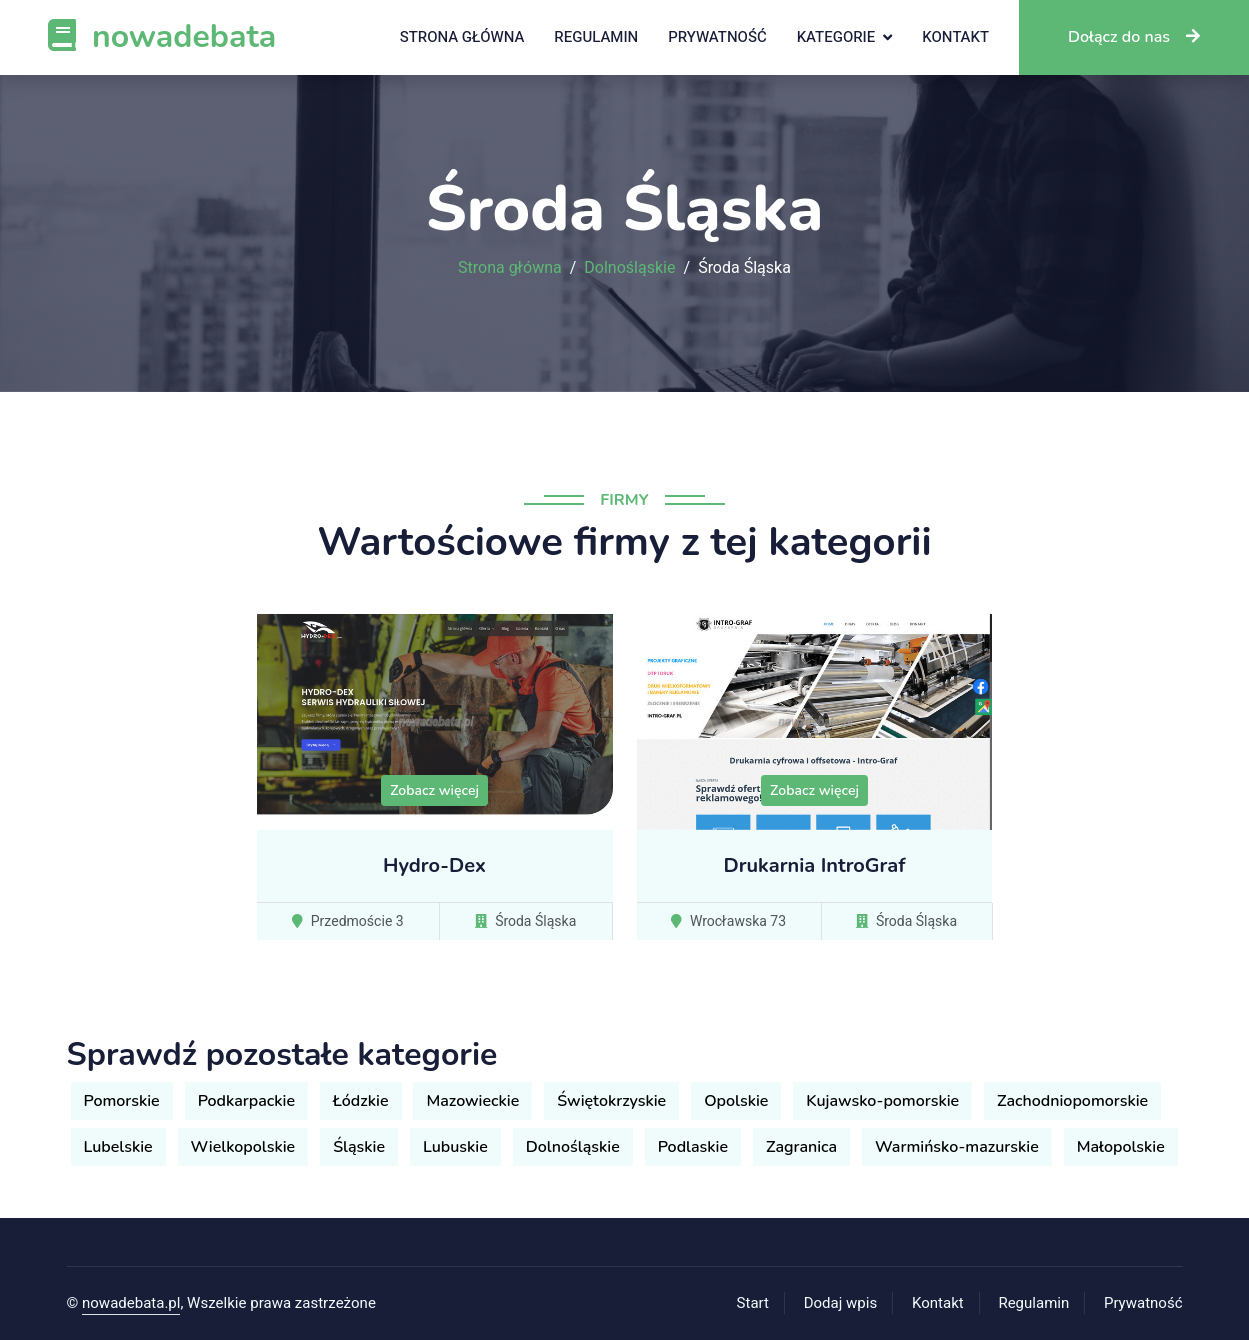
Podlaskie (693, 1147)
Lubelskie (118, 1147)
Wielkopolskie (243, 1147)
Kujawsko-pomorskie (882, 1101)
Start (753, 1303)
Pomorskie (122, 1101)
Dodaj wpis (841, 1303)
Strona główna (462, 37)
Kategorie (836, 37)
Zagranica (801, 1147)
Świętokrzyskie (611, 1101)
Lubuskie (455, 1147)
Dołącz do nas (1134, 37)
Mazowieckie (472, 1101)
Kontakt (955, 37)
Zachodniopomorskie (1072, 1101)
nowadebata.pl (131, 1303)
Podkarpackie (246, 1101)
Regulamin (596, 37)
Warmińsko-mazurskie (957, 1147)
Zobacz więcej (434, 790)
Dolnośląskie (629, 268)
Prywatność (717, 37)
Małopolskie (1121, 1147)
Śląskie (359, 1147)
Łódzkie (360, 1101)
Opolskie (736, 1101)
